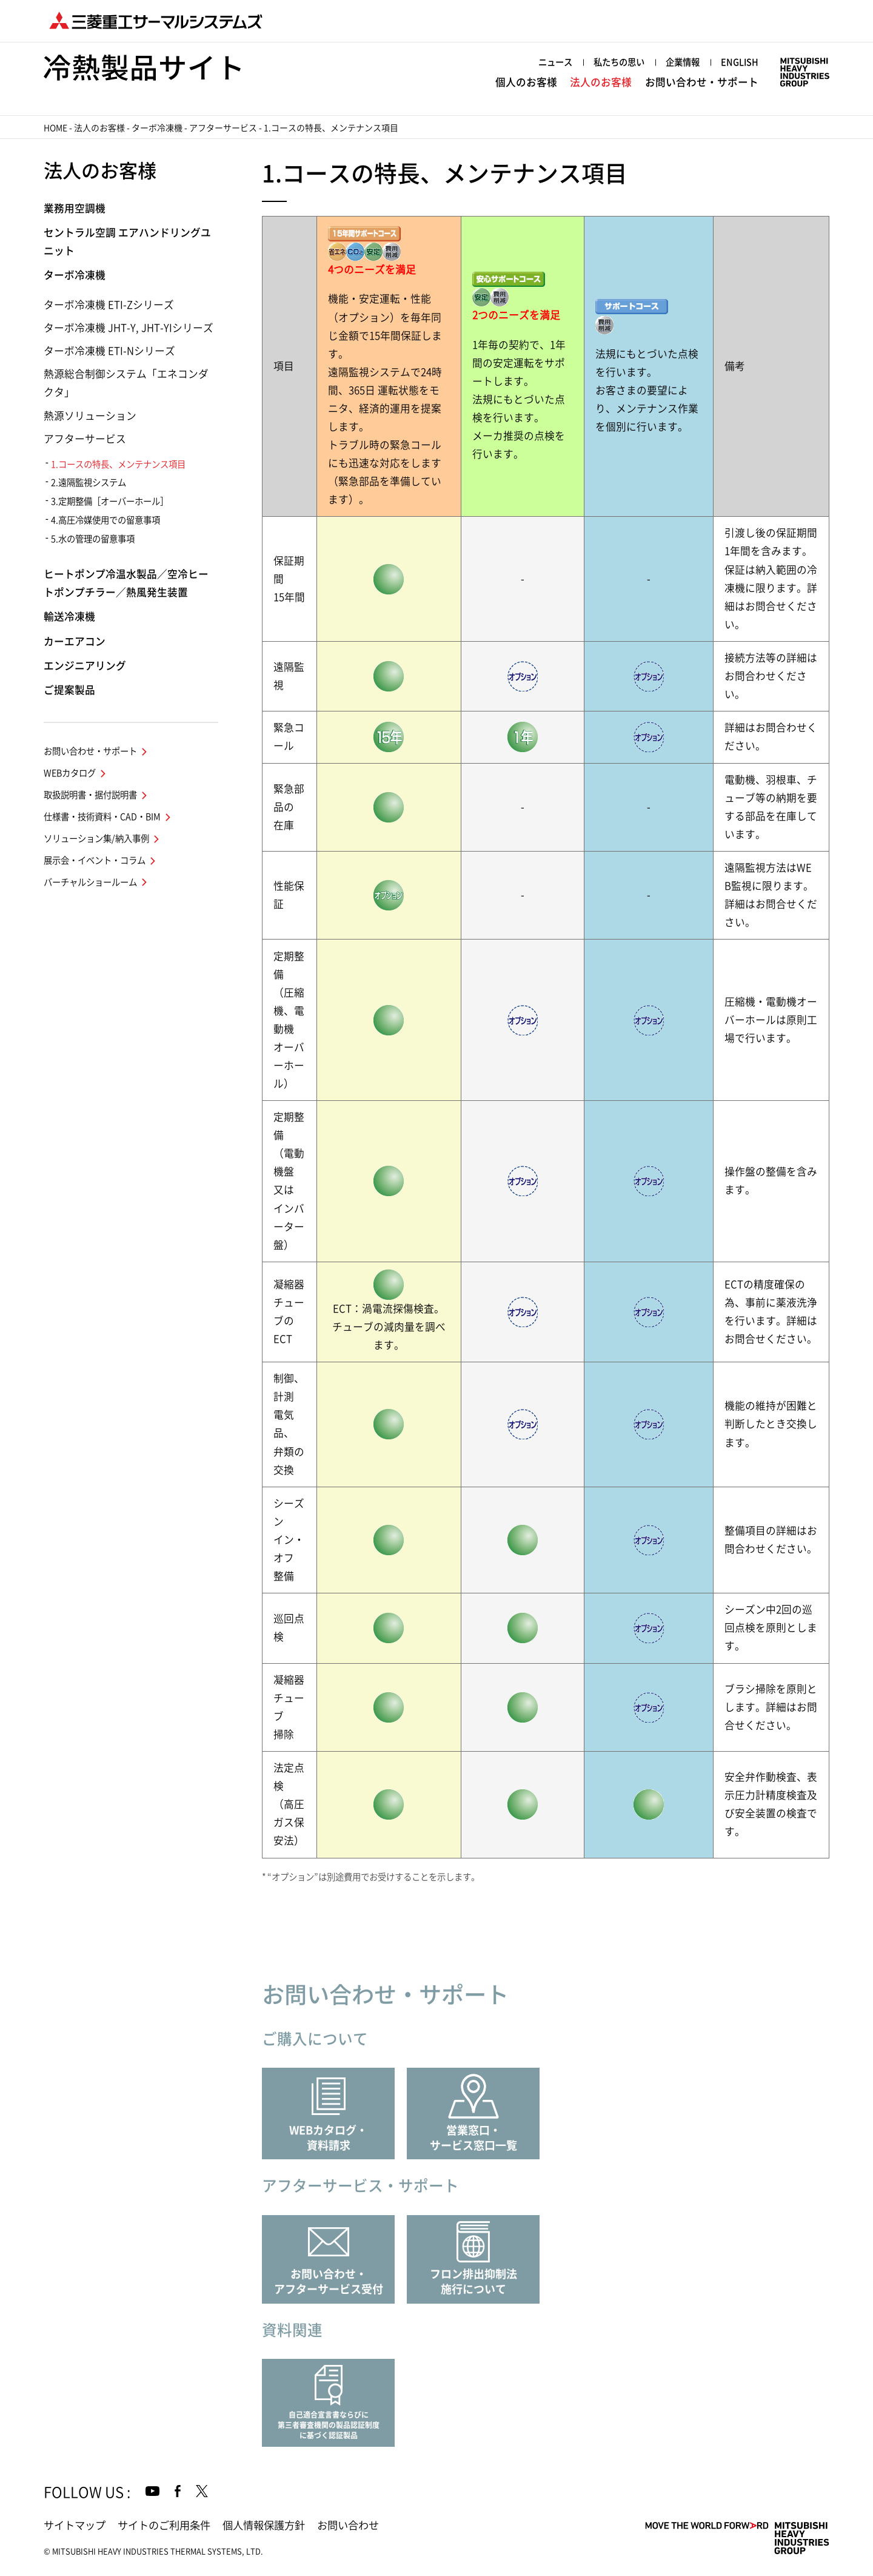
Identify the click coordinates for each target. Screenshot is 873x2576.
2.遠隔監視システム (88, 482)
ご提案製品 (69, 690)
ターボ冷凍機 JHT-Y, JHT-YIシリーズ (128, 328)
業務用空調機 (74, 208)
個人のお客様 (526, 82)
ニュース (555, 62)
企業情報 (683, 62)
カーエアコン (74, 641)
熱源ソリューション (90, 416)
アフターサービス (223, 128)
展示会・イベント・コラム (95, 860)
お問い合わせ (348, 2525)
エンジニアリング (85, 666)
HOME (55, 128)
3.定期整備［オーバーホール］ (110, 501)
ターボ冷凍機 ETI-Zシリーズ (109, 305)
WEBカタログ (70, 773)
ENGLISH (739, 62)
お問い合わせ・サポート (701, 82)
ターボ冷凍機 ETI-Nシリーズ (109, 351)
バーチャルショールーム (90, 882)
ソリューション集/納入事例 (96, 838)
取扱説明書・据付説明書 (90, 794)
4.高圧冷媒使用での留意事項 (105, 520)
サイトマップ (74, 2525)
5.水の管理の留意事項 (93, 538)
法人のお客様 (601, 82)
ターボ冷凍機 (157, 128)
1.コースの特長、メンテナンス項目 (118, 464)
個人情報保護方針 (263, 2525)
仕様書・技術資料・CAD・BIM (102, 816)
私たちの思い (619, 62)
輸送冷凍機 (69, 616)
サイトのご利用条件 (164, 2525)
